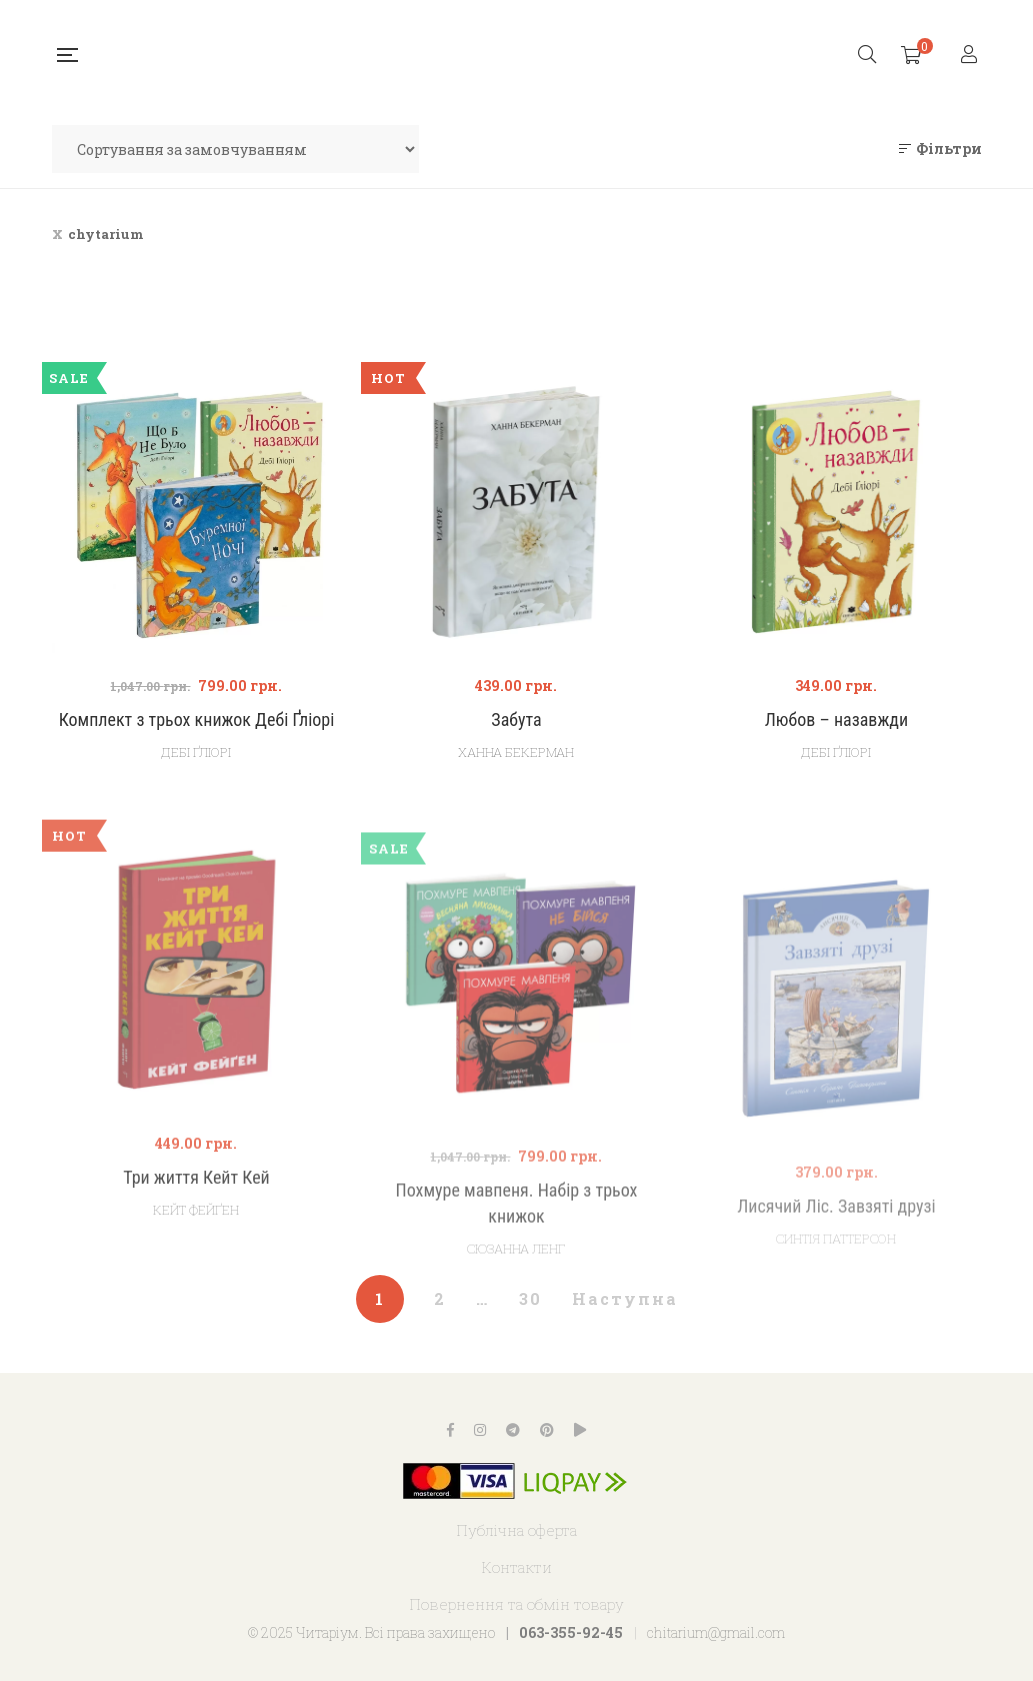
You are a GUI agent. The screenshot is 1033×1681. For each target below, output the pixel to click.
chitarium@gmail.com (716, 1632)
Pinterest (547, 1430)
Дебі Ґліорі (196, 752)
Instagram (480, 1430)
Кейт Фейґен (196, 1263)
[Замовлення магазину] (235, 149)
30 (530, 1298)
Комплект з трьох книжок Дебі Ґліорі (197, 719)
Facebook (450, 1430)
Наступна (625, 1298)
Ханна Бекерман (516, 752)
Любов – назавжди (836, 719)
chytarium (106, 234)
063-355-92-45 (571, 1632)
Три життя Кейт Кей (196, 1230)
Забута (516, 719)
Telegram (513, 1430)
